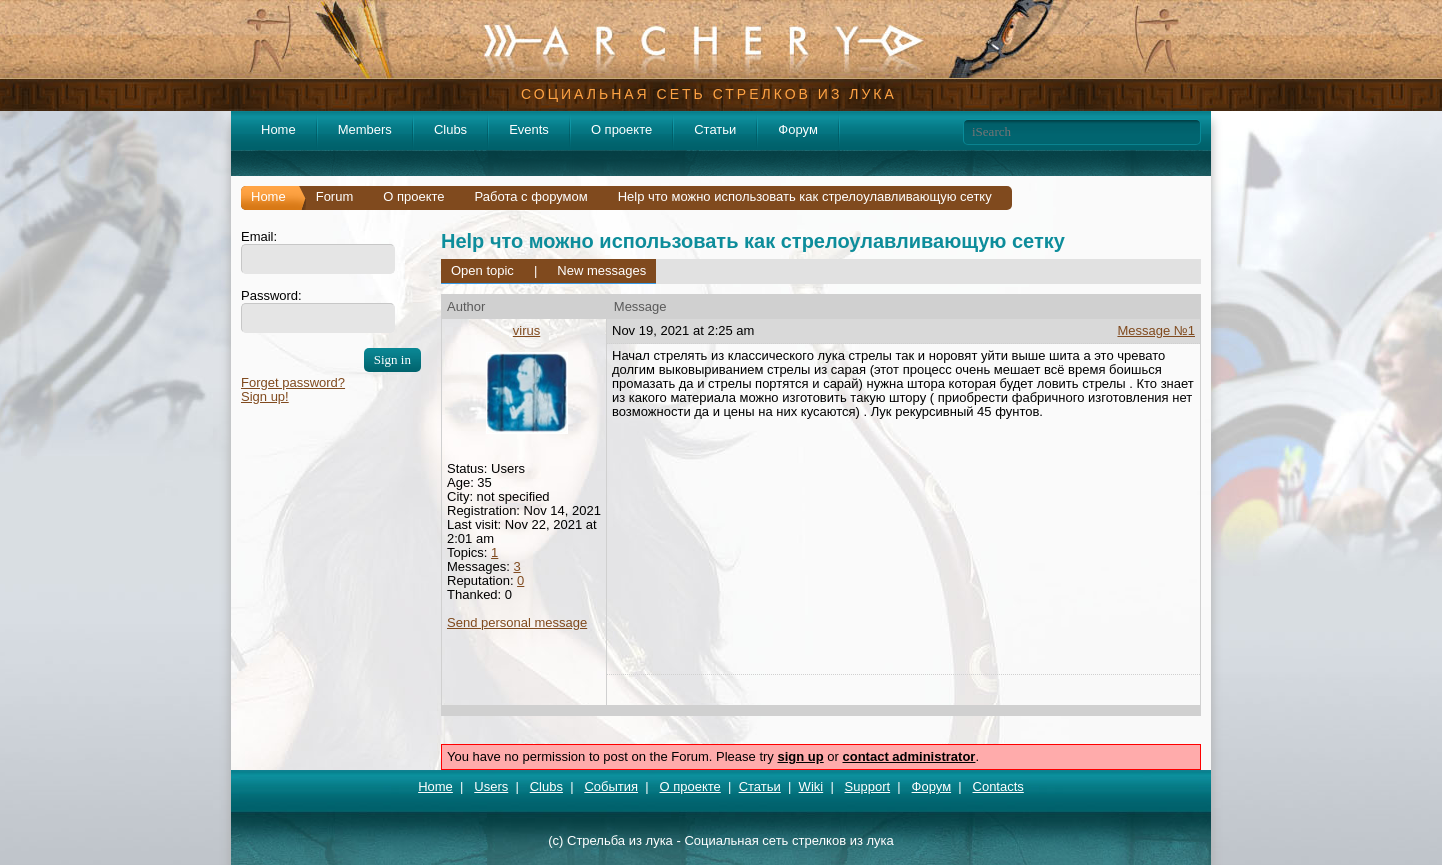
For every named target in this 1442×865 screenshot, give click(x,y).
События (611, 786)
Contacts (998, 786)
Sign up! (265, 396)
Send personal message (517, 622)
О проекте (621, 129)
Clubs (450, 129)
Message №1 (1156, 330)
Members (365, 129)
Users (491, 786)
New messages (601, 270)
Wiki (811, 786)
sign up (800, 756)
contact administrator (909, 756)
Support (868, 786)
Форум (798, 129)
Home (278, 129)
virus (526, 330)
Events (529, 129)
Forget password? (293, 382)
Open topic (482, 270)
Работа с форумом (531, 196)
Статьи (715, 129)
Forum (335, 196)
